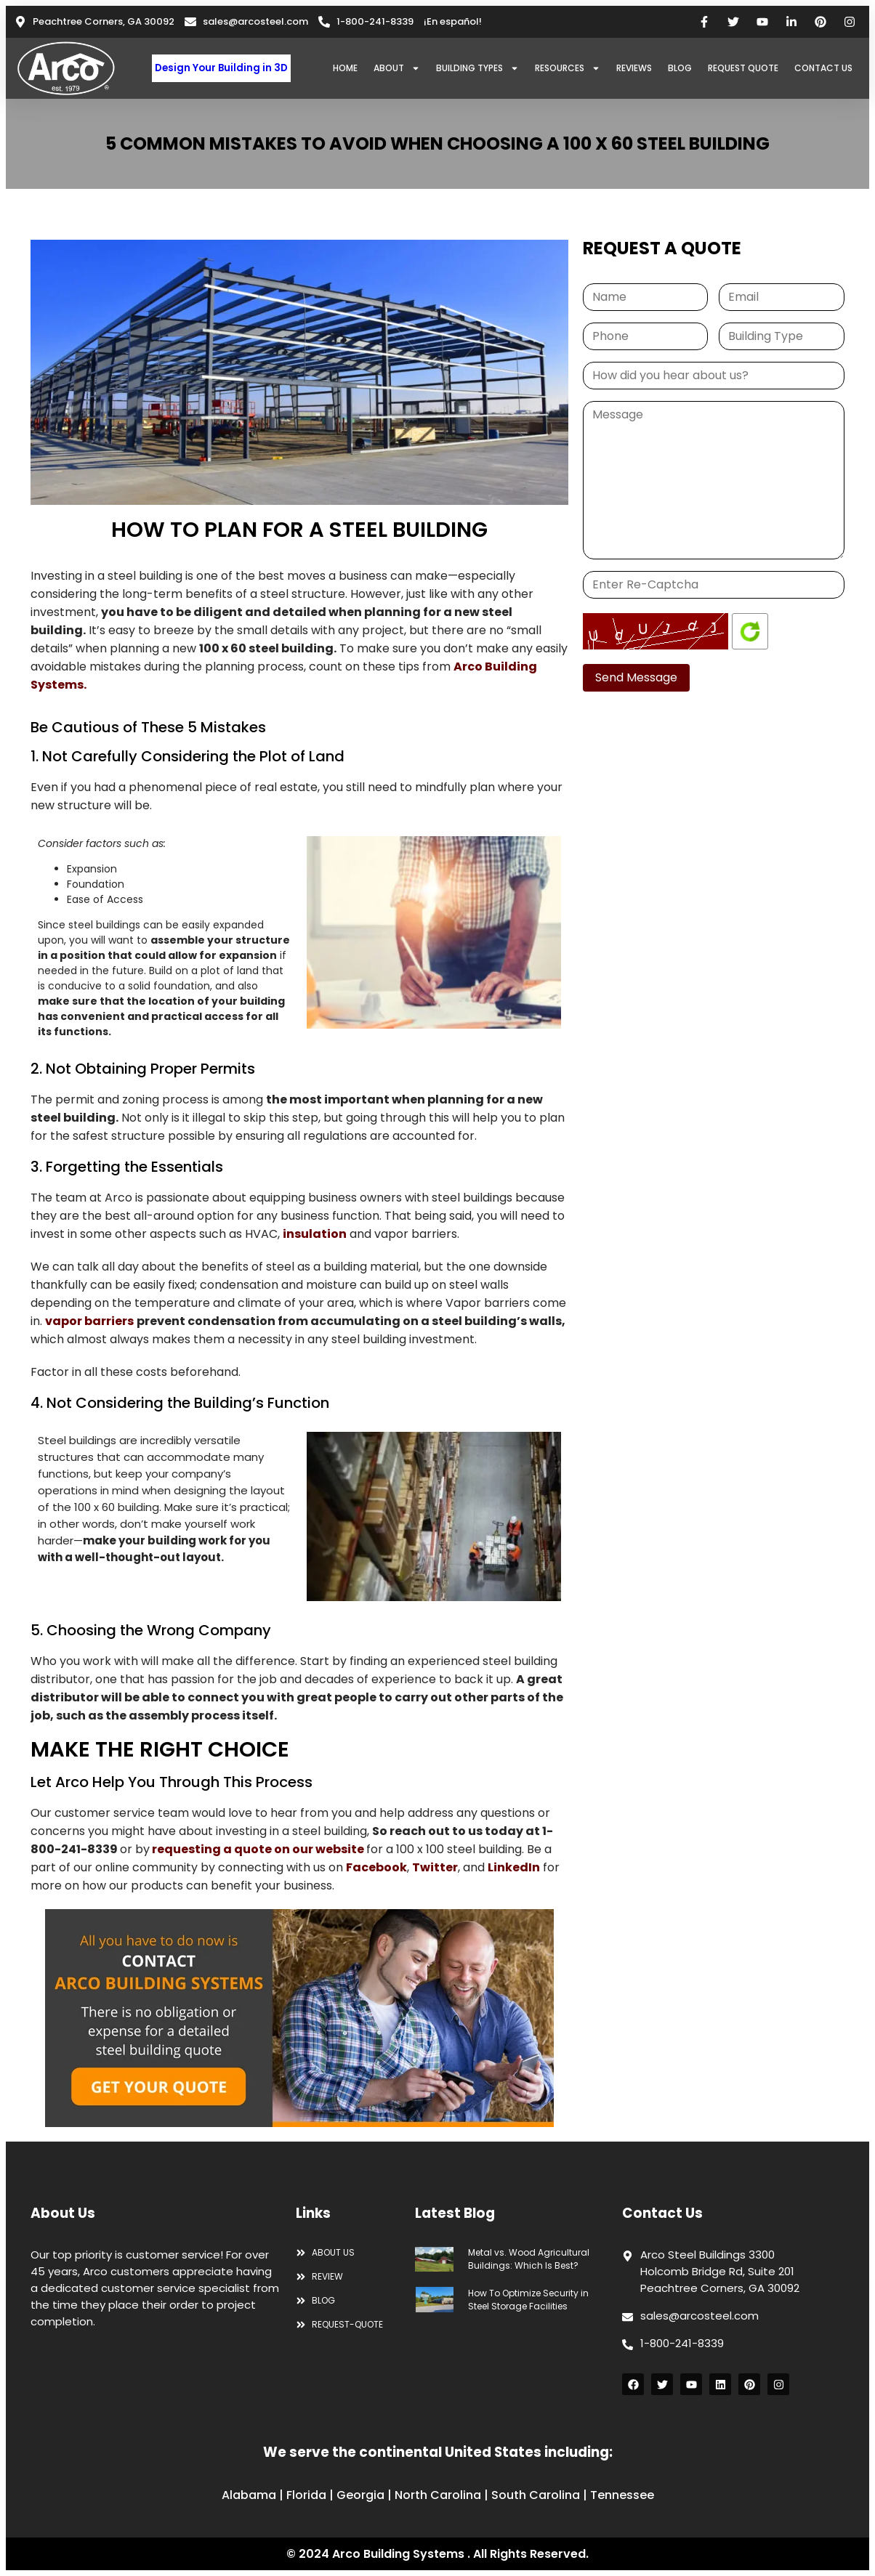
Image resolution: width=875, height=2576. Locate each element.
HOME (345, 68)
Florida (306, 2495)
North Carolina (438, 2495)
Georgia (360, 2495)
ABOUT (397, 68)
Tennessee (622, 2495)
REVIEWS (634, 68)
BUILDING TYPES (477, 68)
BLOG (680, 68)
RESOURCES (567, 68)
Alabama (249, 2495)
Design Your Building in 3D (221, 68)
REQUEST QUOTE (743, 68)
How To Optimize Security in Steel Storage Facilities (528, 2299)
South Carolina (535, 2495)
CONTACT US (823, 68)
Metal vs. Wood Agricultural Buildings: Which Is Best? (528, 2259)
